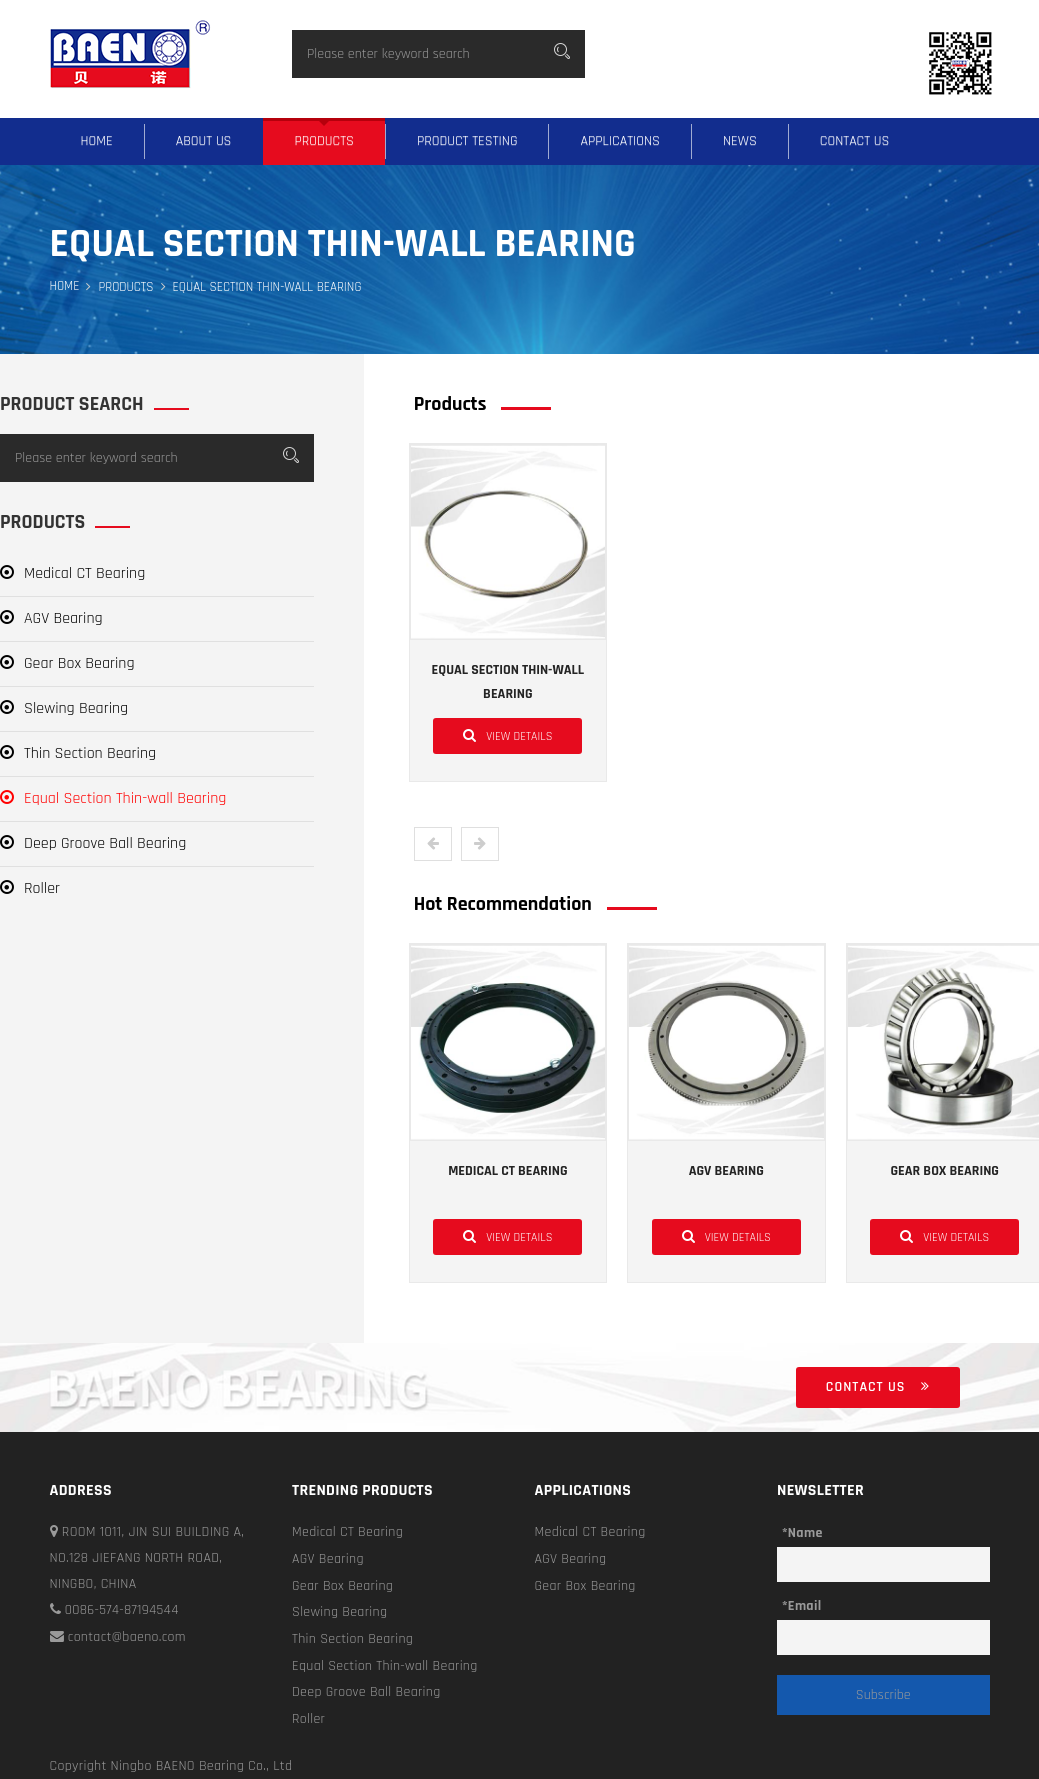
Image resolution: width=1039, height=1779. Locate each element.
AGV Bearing (51, 618)
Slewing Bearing (64, 708)
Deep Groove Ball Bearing (93, 843)
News (740, 141)
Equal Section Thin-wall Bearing (113, 798)
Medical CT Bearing (72, 573)
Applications (620, 141)
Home (97, 141)
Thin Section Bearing (78, 753)
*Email (801, 1606)
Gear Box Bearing (67, 663)
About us (204, 141)
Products (324, 141)
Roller (30, 888)
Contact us (855, 141)
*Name (802, 1533)
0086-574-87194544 (115, 1610)
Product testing (467, 141)
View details (507, 735)
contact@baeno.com (118, 1636)
